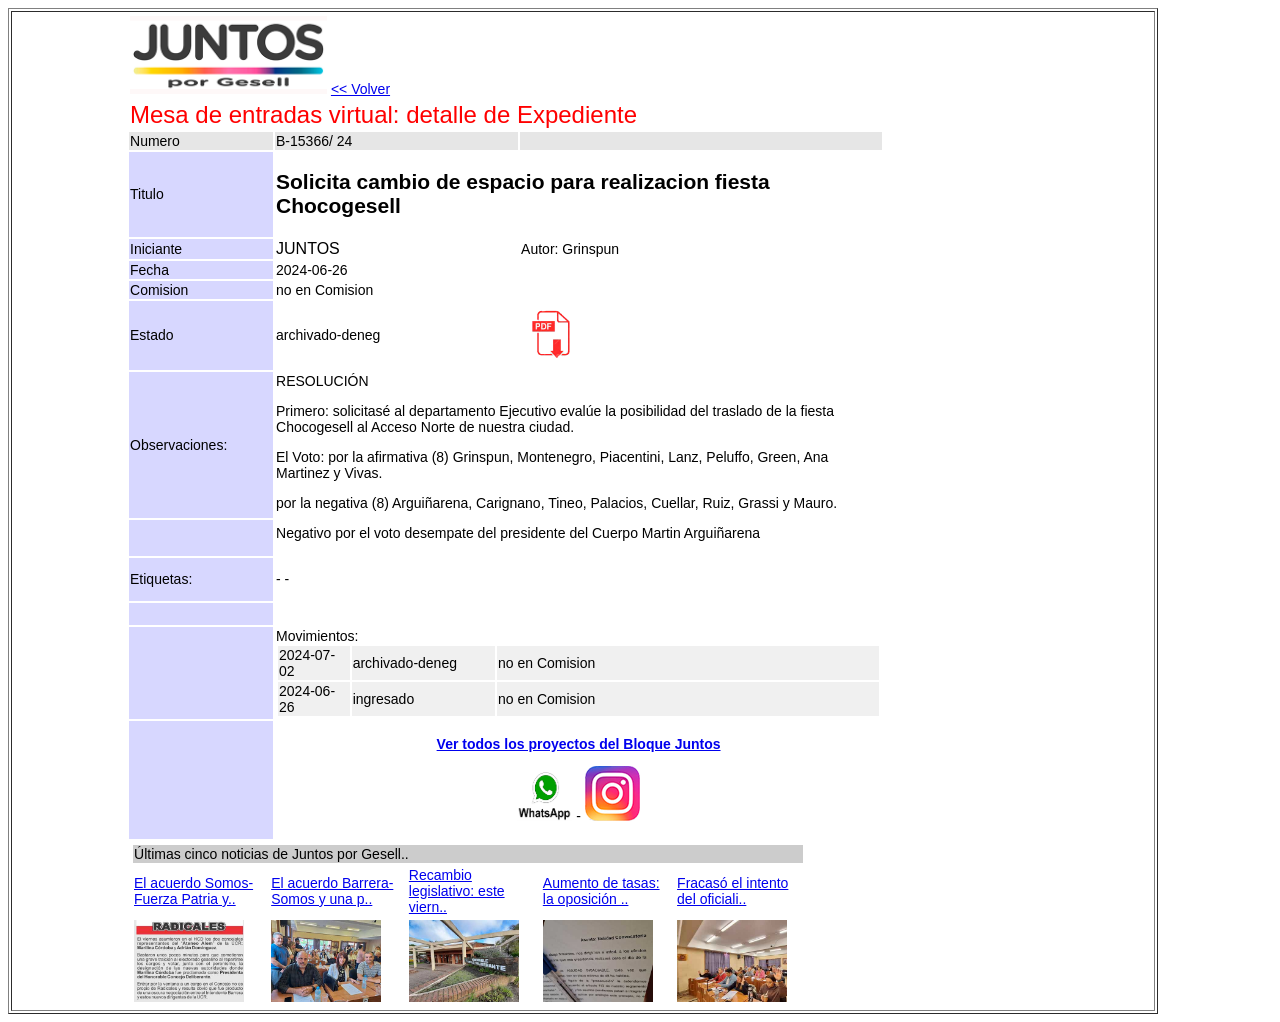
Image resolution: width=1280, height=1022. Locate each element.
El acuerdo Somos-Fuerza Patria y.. (193, 891)
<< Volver (360, 89)
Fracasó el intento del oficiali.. (732, 891)
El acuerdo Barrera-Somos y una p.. (332, 891)
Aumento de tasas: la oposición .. (601, 891)
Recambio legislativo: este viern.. (457, 891)
